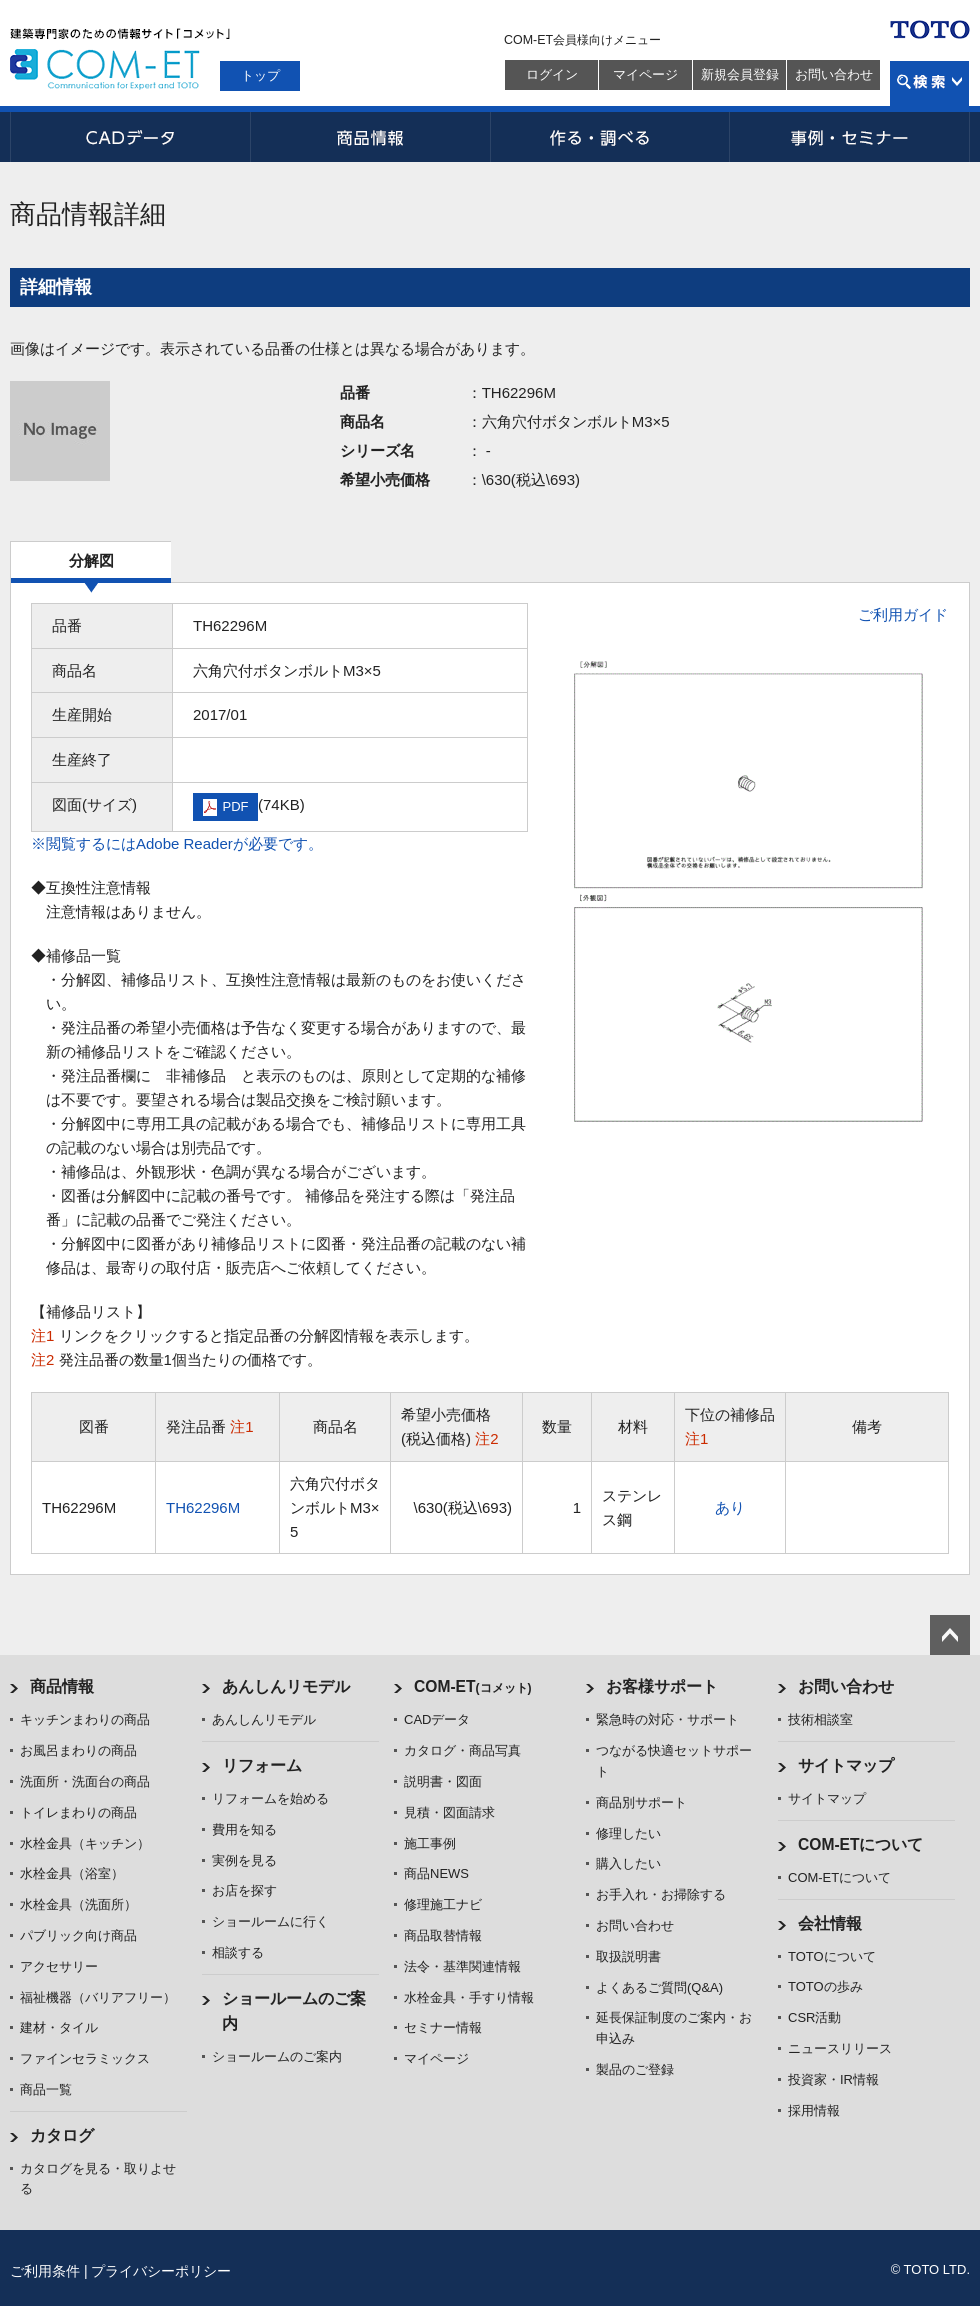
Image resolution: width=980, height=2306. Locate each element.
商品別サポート (641, 1802)
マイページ (645, 74)
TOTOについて (832, 1956)
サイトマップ (846, 1765)
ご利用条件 (45, 2271)
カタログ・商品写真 (462, 1750)
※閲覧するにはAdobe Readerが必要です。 (177, 843)
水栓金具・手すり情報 (469, 1997)
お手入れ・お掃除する (661, 1894)
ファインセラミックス (85, 2058)
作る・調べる (610, 137)
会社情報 (830, 1923)
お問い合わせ (834, 74)
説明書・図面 (443, 1781)
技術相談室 (820, 1719)
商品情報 (370, 137)
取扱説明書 (628, 1956)
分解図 (91, 560)
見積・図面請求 (449, 1812)
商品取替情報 (443, 1935)
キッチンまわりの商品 (85, 1719)
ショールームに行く (270, 1921)
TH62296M (203, 1507)
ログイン (552, 74)
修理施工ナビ (443, 1904)
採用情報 (814, 2110)
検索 (929, 83)
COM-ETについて (861, 1844)
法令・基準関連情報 (462, 1966)
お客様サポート (662, 1686)
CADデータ (130, 137)
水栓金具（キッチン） (85, 1843)
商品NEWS (436, 1873)
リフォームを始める (270, 1798)
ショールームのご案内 (277, 2056)
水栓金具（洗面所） (78, 1904)
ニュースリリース (840, 2048)
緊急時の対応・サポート (667, 1719)
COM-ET (473, 1686)
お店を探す (244, 1890)
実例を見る (244, 1860)
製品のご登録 (635, 2069)
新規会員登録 (740, 74)
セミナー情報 (443, 2027)
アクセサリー (59, 1966)
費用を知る (244, 1829)
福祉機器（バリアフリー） (98, 1997)
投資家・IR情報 (833, 2079)
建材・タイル (59, 2027)
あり (730, 1507)
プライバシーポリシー (161, 2271)
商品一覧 (46, 2089)
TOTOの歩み (825, 1986)
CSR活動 (814, 2017)
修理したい (628, 1833)
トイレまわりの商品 (78, 1812)
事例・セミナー (850, 137)
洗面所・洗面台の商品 (85, 1781)
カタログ (62, 2135)
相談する (238, 1952)
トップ (260, 75)
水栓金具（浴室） (72, 1873)
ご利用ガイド (903, 614)
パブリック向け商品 (78, 1935)
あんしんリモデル (286, 1686)
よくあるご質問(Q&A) (659, 1987)
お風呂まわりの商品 (78, 1750)
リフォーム (262, 1765)
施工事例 (430, 1843)
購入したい (628, 1863)
